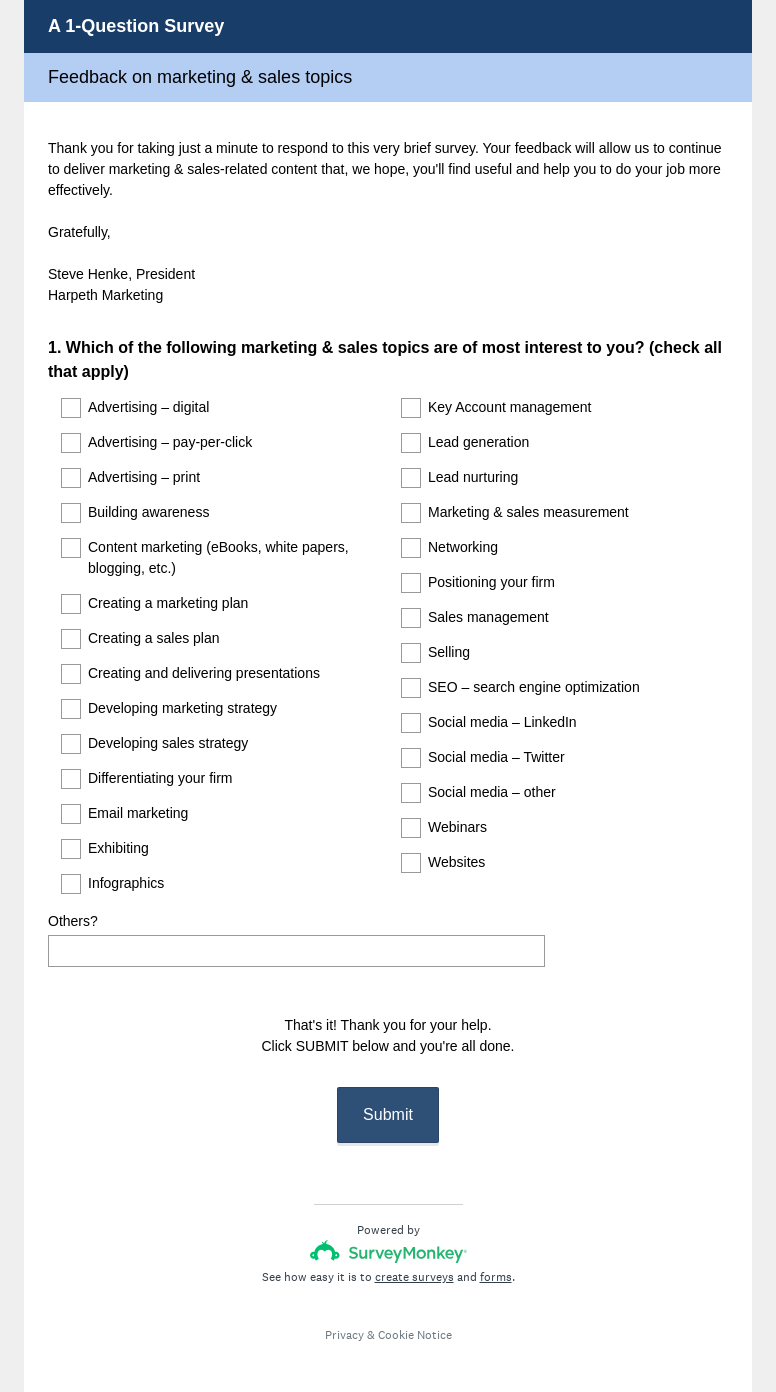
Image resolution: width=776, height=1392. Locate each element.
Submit (388, 1096)
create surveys (414, 1259)
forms (496, 1259)
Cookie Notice (415, 1317)
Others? (73, 921)
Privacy (344, 1317)
